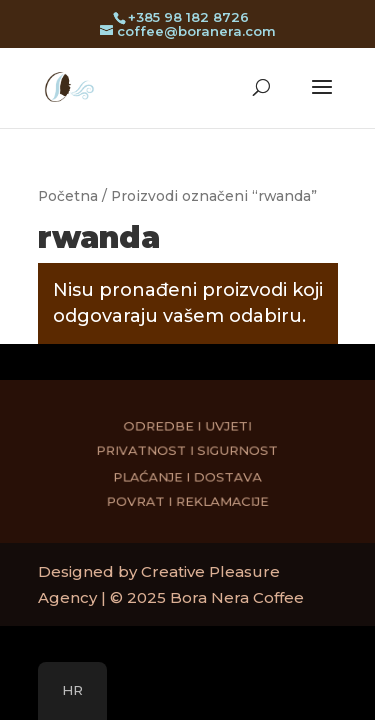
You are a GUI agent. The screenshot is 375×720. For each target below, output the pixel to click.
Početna (68, 196)
